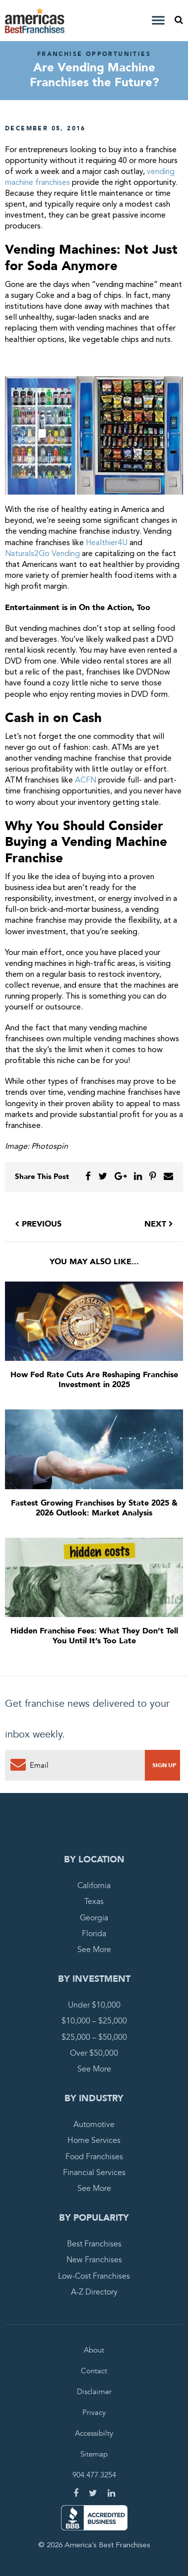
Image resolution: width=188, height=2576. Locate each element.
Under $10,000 (94, 2005)
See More (94, 1949)
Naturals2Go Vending (42, 554)
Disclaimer (94, 2392)
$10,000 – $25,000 (94, 2021)
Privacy (94, 2412)
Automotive (94, 2124)
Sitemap (94, 2454)
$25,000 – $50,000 (94, 2037)
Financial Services (94, 2172)
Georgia (94, 1917)
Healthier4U (106, 543)
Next (158, 1224)
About (94, 2350)
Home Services (94, 2140)
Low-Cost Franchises (94, 2276)
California (94, 1885)
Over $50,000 (94, 2053)
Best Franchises (94, 2244)
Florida (94, 1933)
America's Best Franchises (36, 20)
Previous (38, 1224)
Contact (94, 2371)
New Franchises (94, 2259)
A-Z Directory (94, 2292)
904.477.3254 (94, 2475)
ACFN (85, 780)
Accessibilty (94, 2433)
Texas (94, 1901)
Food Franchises (94, 2156)
